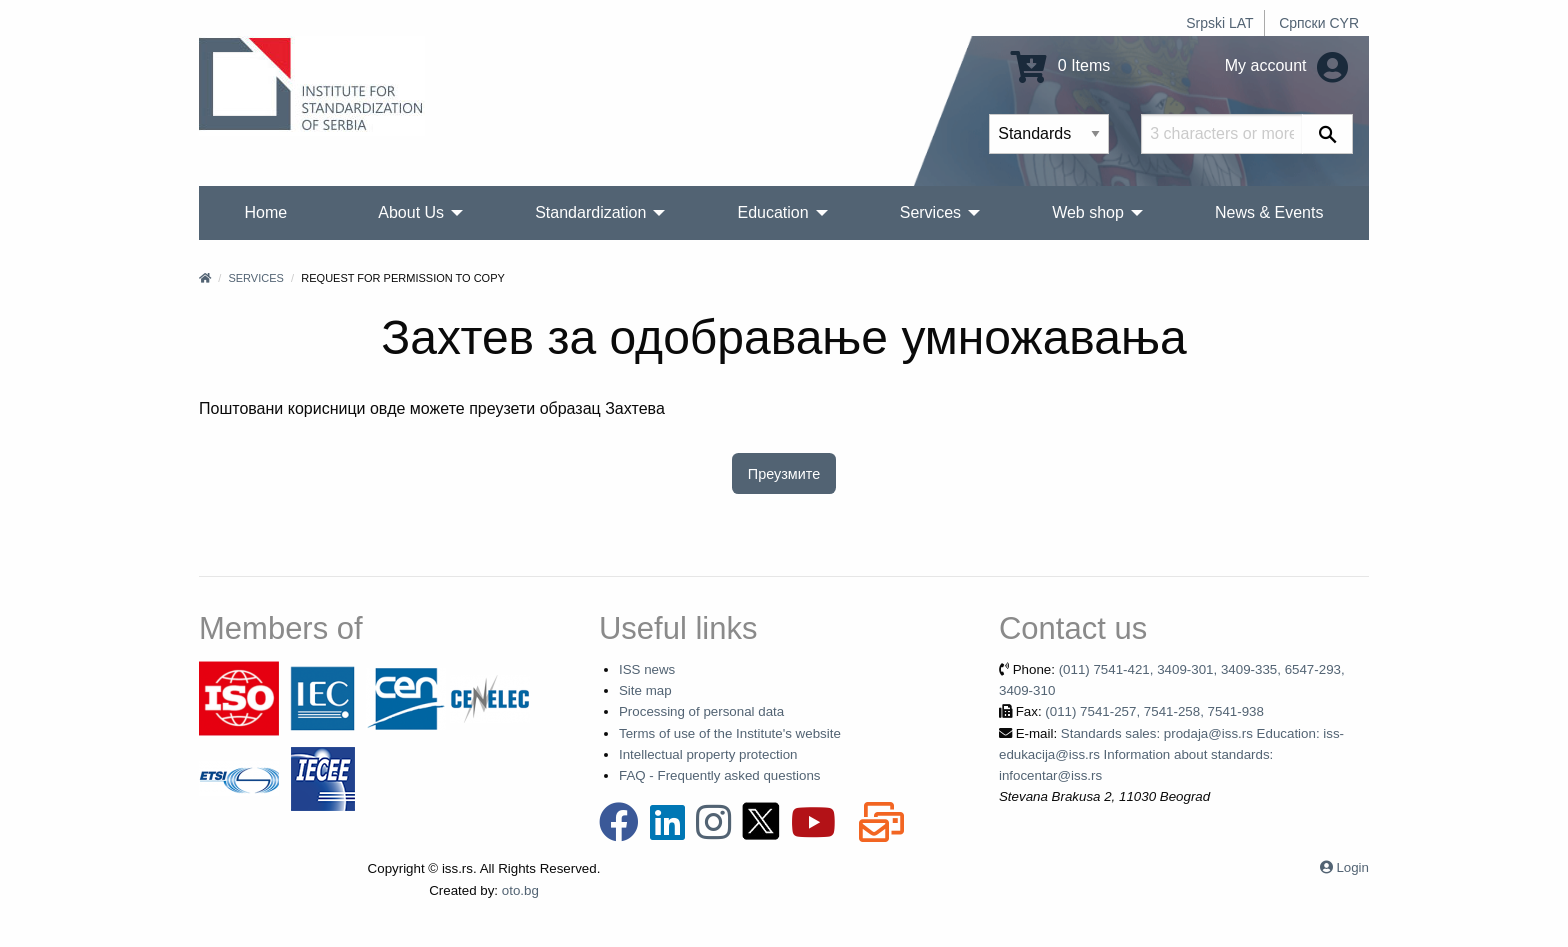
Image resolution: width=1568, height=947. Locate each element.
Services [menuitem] (930, 212)
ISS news (647, 669)
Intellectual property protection (708, 754)
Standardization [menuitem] (590, 212)
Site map (645, 690)
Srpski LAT (1219, 23)
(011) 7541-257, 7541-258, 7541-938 (1154, 711)
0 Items (1060, 65)
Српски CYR (1319, 23)
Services (255, 278)
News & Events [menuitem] (1269, 212)
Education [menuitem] (772, 212)
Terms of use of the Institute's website (730, 733)
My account (1286, 65)
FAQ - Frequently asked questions (720, 775)
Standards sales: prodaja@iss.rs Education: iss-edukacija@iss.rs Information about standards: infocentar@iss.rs (1171, 755)
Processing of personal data (701, 711)
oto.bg (520, 890)
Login (1352, 867)
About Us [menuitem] (411, 212)
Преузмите (784, 474)
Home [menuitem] (266, 212)
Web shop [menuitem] (1088, 212)
